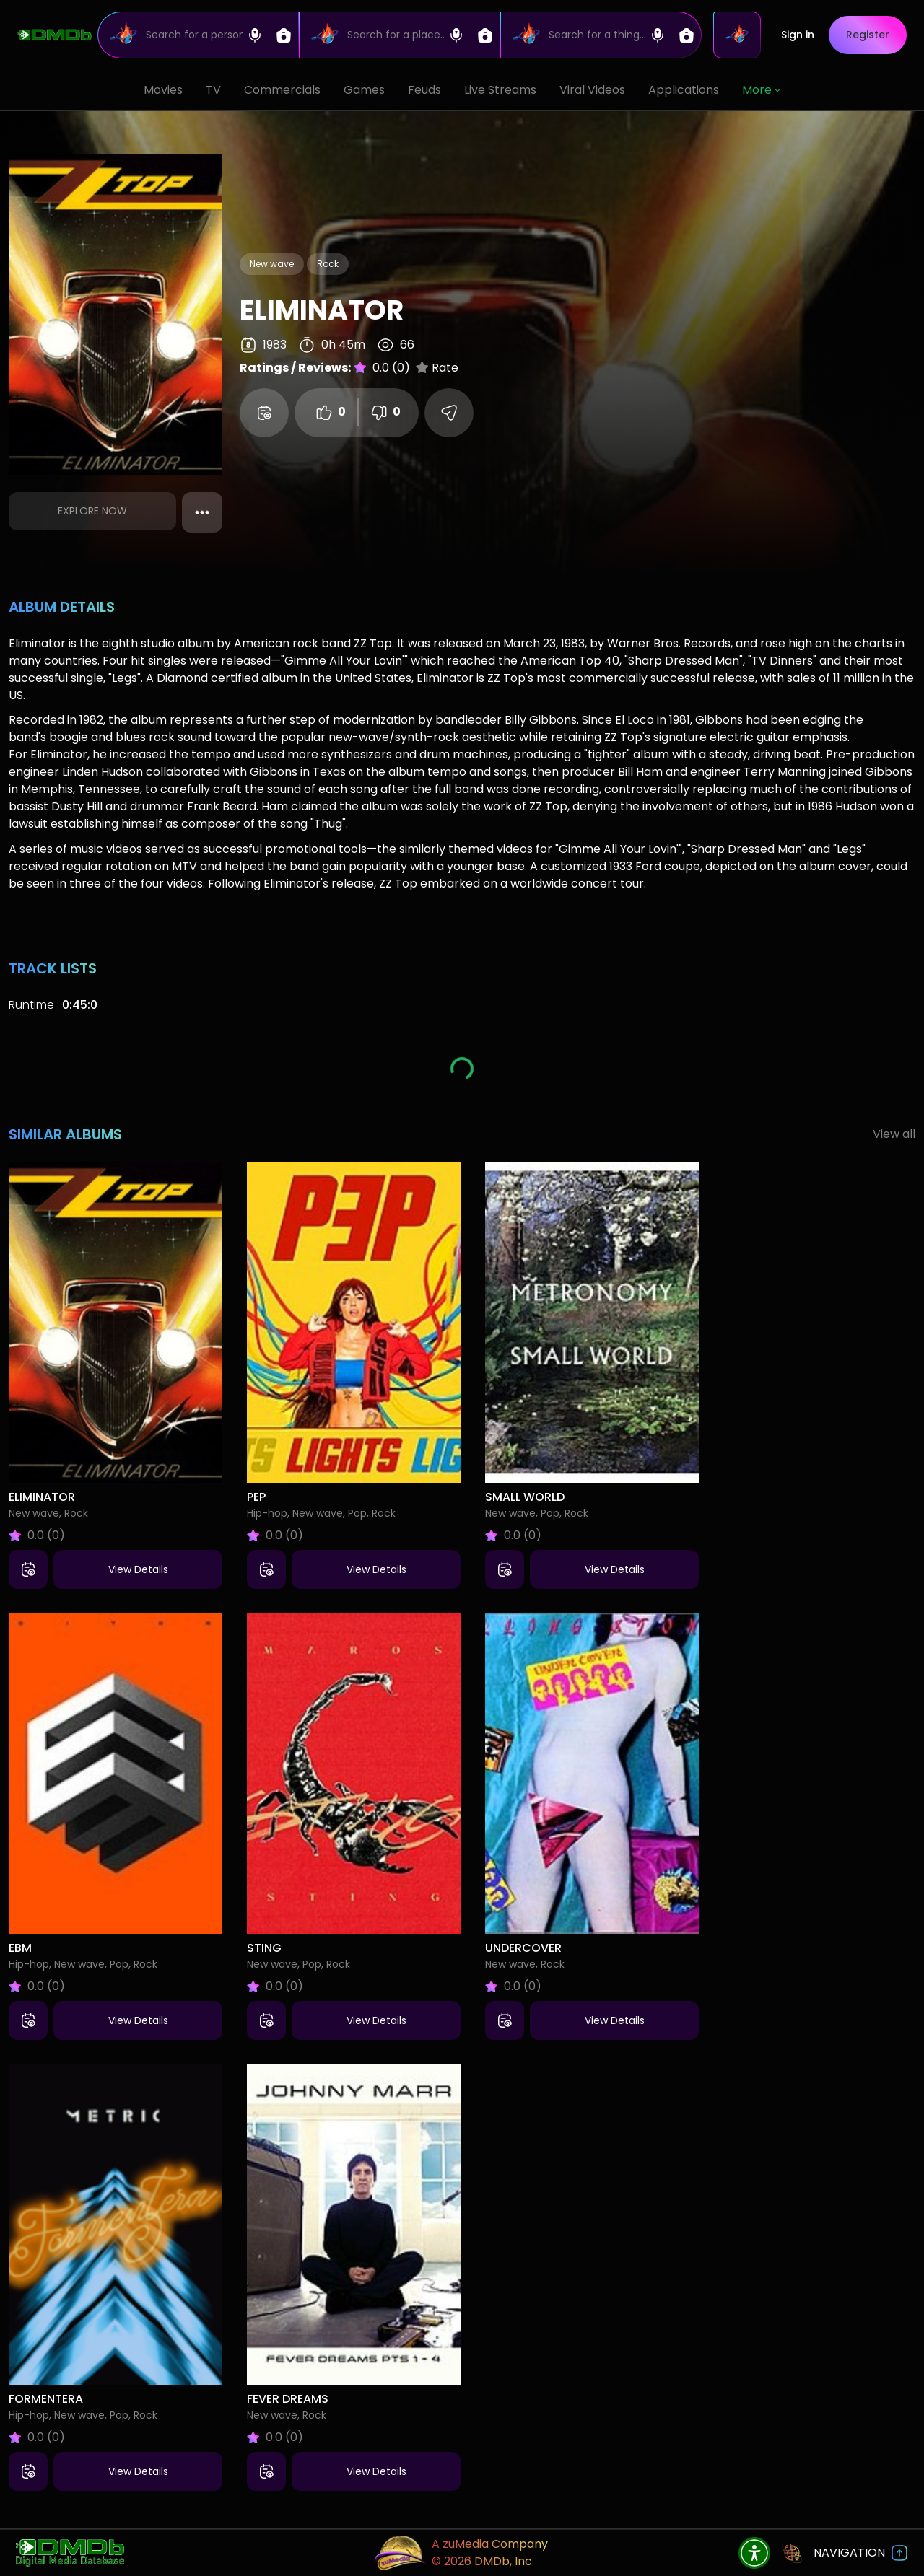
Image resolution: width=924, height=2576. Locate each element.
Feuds (424, 90)
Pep (256, 1497)
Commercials (282, 90)
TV (213, 90)
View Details (138, 1569)
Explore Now (92, 511)
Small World (525, 1497)
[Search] (198, 35)
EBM (20, 1948)
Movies (163, 90)
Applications (683, 90)
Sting (264, 1948)
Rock (328, 264)
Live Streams (500, 90)
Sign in (797, 34)
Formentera (46, 2399)
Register (867, 34)
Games (364, 90)
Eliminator (42, 1497)
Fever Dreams (287, 2399)
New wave (272, 264)
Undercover (523, 1948)
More (761, 90)
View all (894, 1134)
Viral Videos (592, 90)
